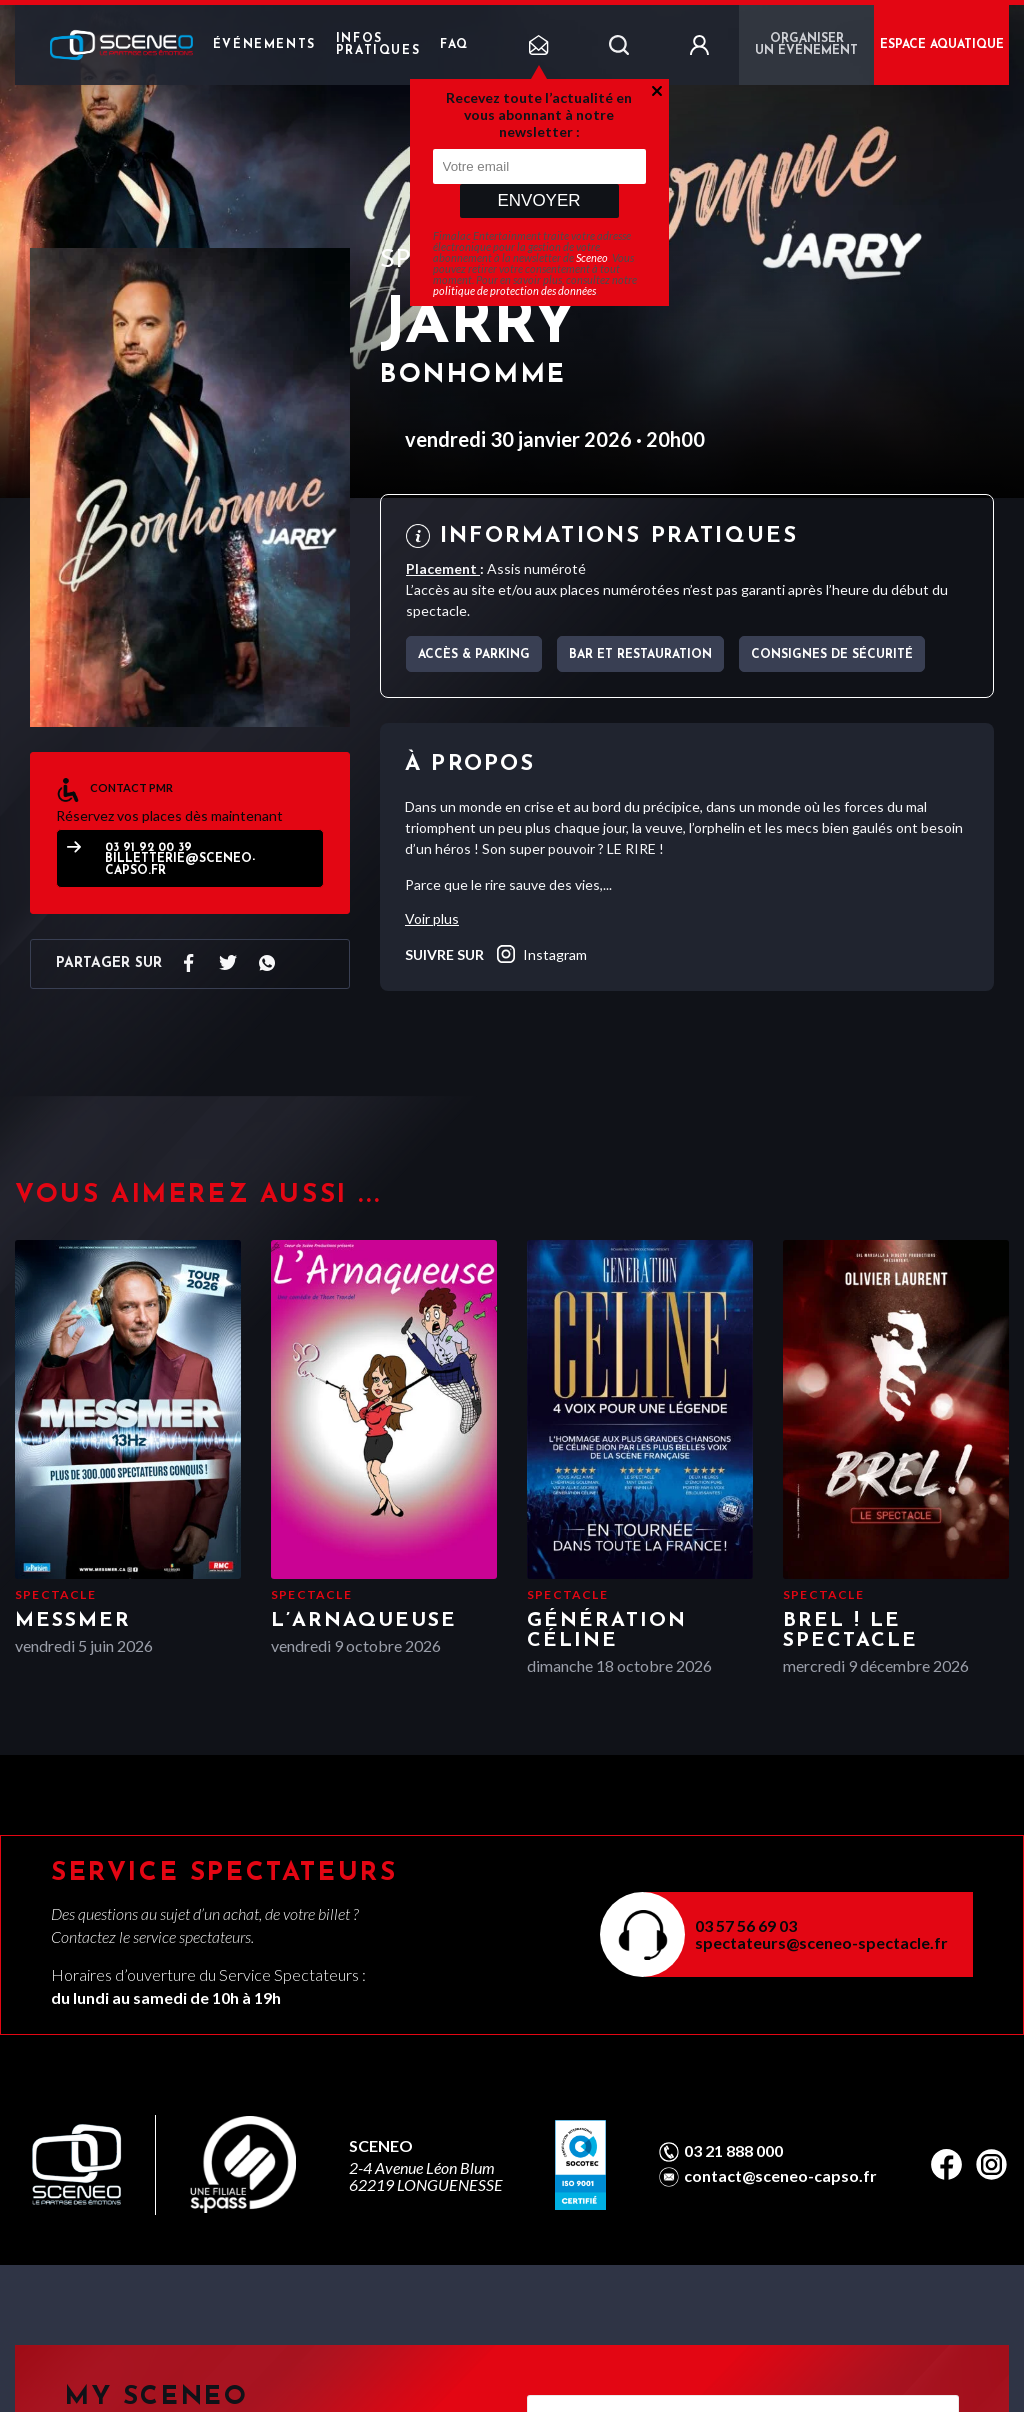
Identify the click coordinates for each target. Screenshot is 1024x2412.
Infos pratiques (378, 45)
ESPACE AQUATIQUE (942, 45)
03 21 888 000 (733, 2151)
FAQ (454, 45)
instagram (540, 954)
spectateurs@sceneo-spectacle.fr (821, 1942)
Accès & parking (474, 655)
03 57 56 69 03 (746, 1925)
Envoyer (538, 200)
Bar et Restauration (640, 655)
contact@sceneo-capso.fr (780, 2176)
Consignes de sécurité (832, 655)
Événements (264, 45)
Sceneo (592, 257)
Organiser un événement (806, 45)
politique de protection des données (514, 290)
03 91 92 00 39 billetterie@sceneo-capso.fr (180, 859)
